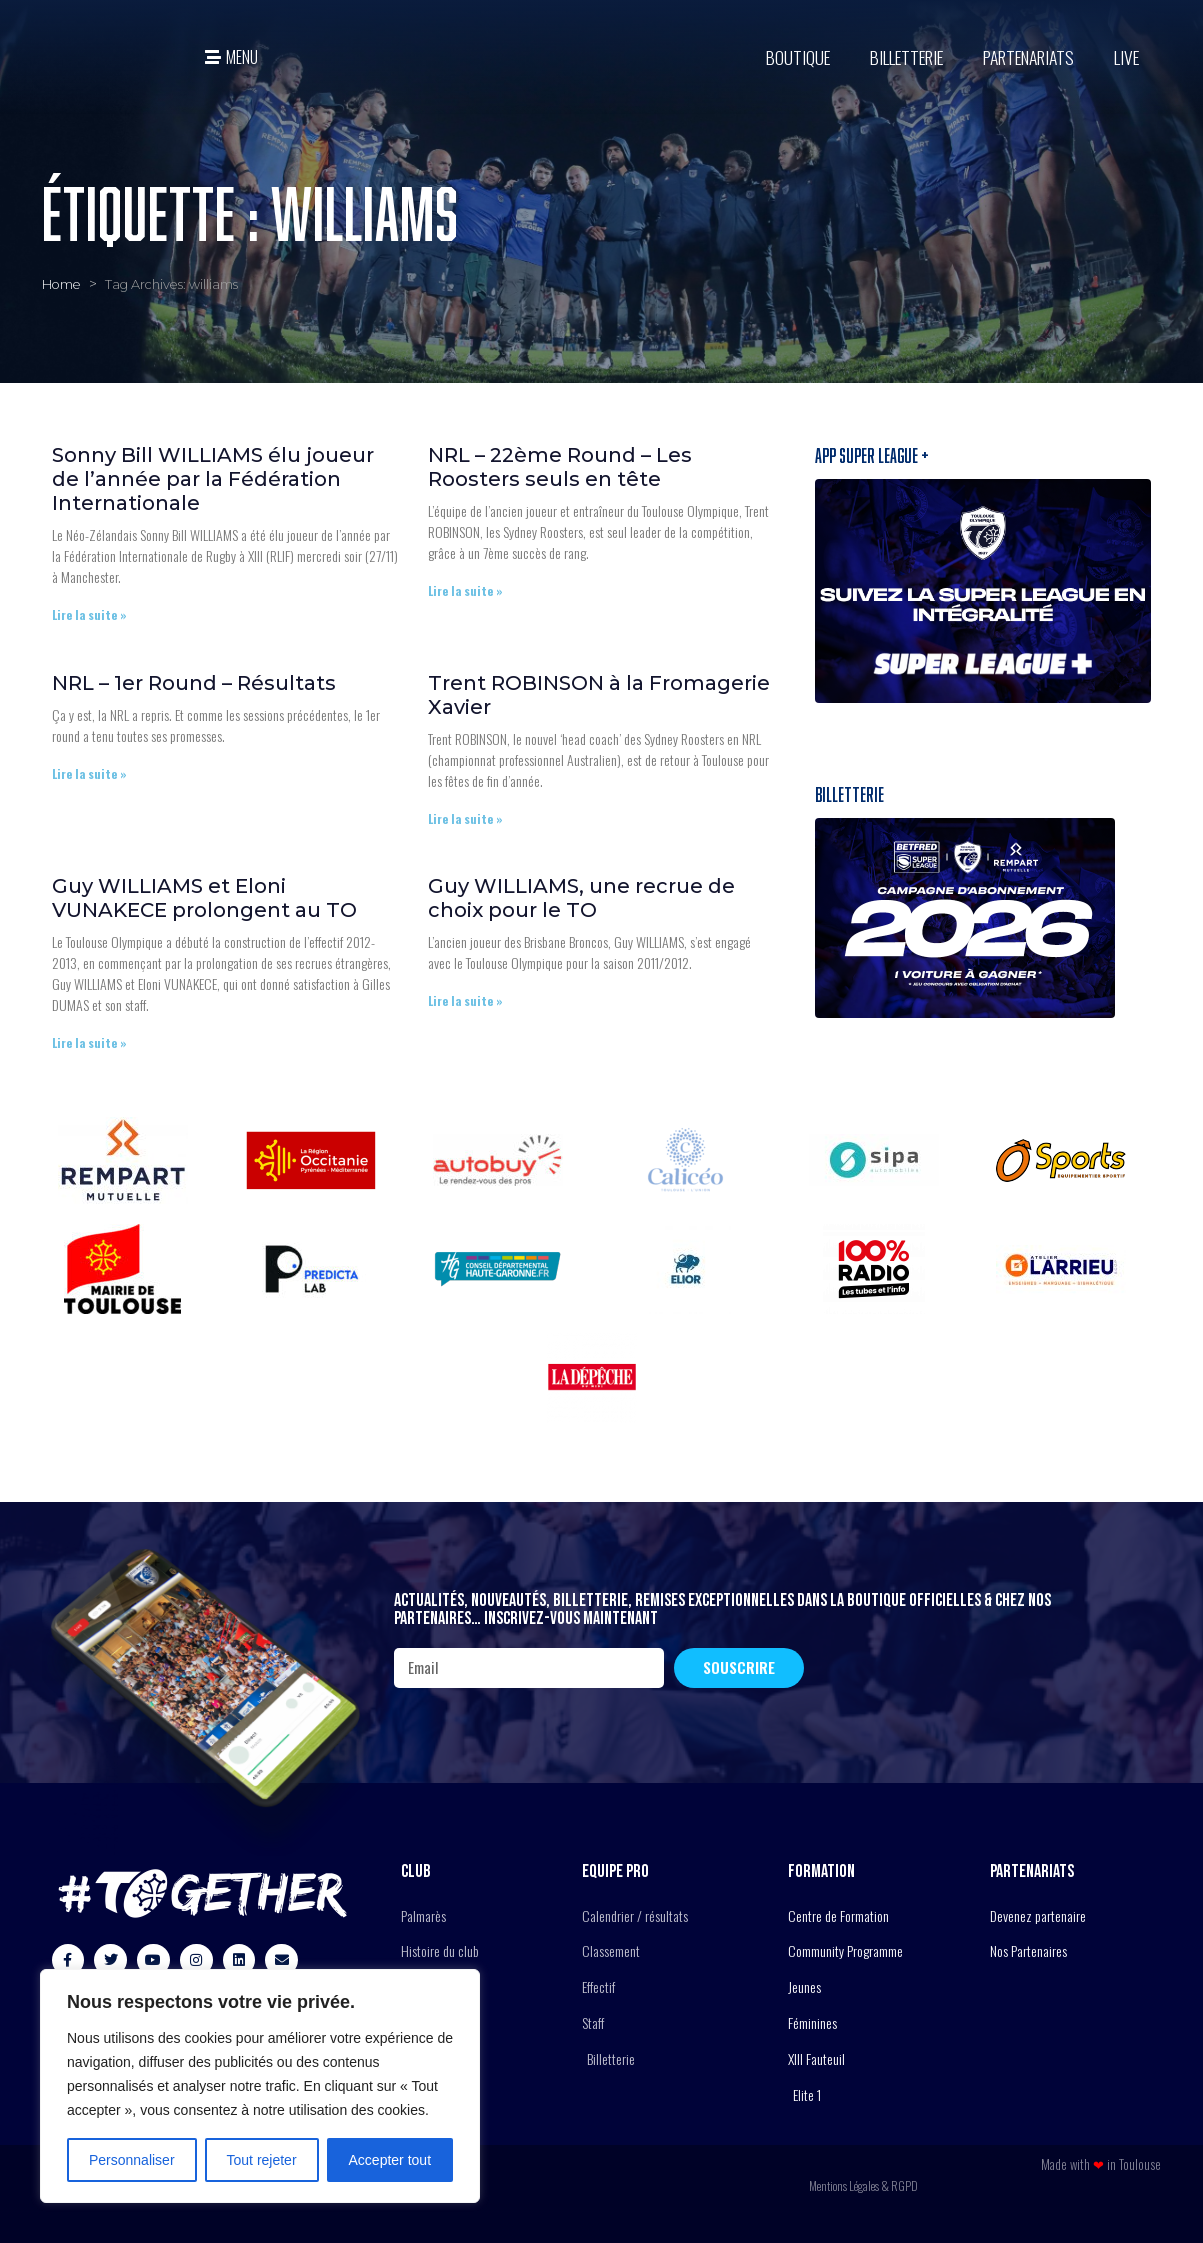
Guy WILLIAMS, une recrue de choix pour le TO (581, 898)
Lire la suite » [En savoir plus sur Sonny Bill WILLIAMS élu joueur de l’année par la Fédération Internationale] (89, 614)
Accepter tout (390, 2160)
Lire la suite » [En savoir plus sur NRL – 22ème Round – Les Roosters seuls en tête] (465, 590)
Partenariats (1028, 57)
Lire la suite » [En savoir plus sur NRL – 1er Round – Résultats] (89, 773)
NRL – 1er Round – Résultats (194, 683)
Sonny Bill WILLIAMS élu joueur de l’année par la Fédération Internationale (213, 479)
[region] (260, 2086)
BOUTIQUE (798, 57)
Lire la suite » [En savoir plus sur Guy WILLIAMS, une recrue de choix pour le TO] (465, 1000)
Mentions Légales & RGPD (863, 2185)
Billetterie (906, 57)
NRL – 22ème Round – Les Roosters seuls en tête (560, 467)
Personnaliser (132, 2160)
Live (1126, 57)
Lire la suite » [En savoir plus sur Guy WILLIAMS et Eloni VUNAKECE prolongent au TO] (89, 1042)
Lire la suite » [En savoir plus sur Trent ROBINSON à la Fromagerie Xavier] (465, 818)
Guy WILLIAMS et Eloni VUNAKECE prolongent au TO (204, 898)
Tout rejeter (262, 2160)
